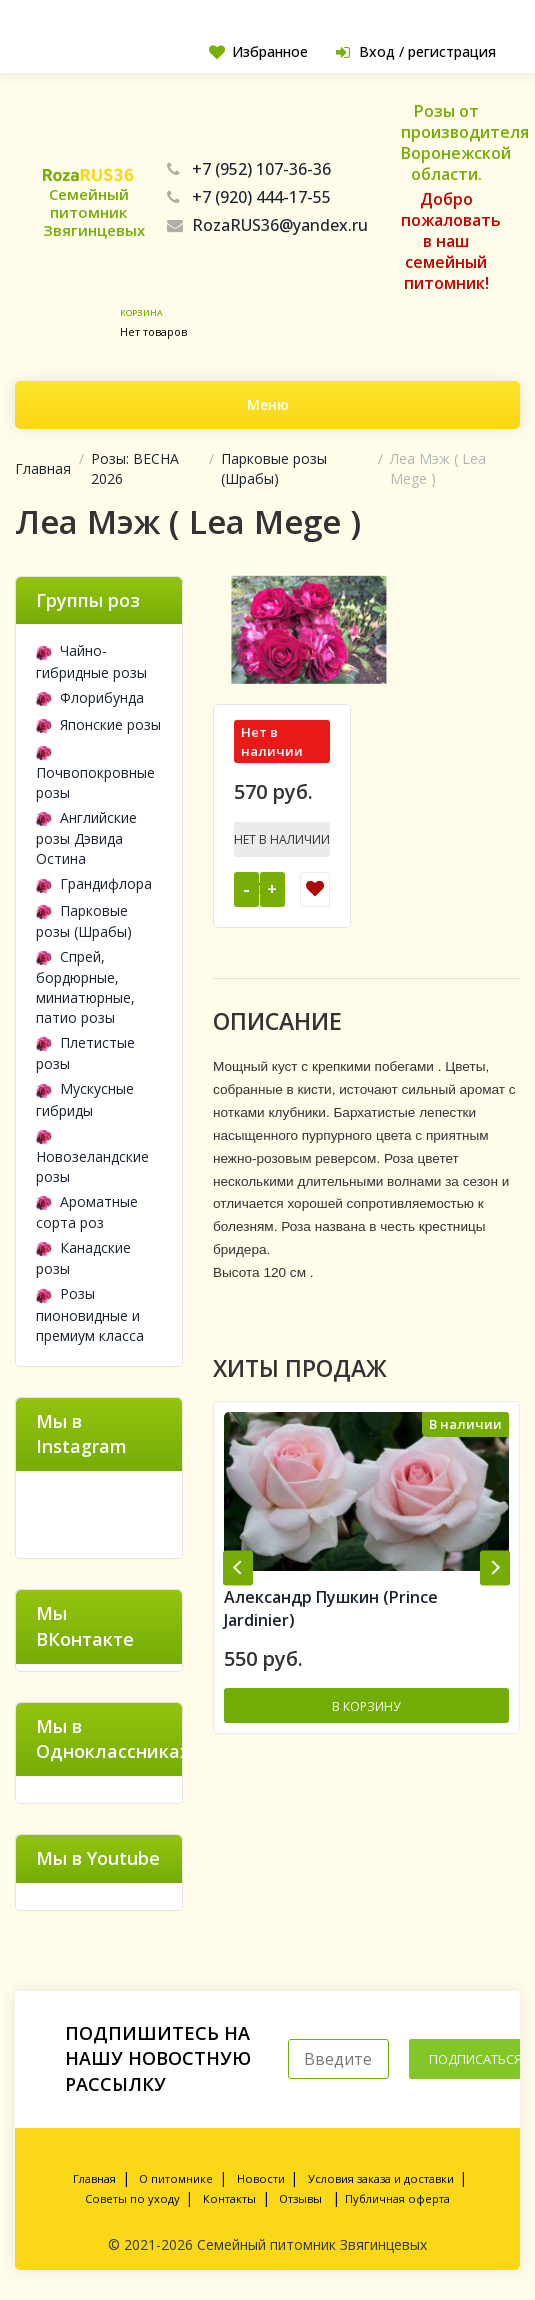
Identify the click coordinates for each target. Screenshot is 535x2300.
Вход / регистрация (415, 51)
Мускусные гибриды (85, 1099)
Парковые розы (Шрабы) (274, 468)
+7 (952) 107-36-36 (249, 169)
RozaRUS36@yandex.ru (267, 225)
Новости (261, 2178)
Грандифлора (94, 883)
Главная (43, 468)
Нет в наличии (282, 839)
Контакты (229, 2198)
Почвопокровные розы (95, 771)
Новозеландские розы (92, 1156)
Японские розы (98, 724)
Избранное (256, 51)
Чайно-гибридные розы (91, 661)
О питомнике (176, 2178)
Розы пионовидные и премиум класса (90, 1314)
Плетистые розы (85, 1053)
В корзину (366, 1707)
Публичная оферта (397, 2198)
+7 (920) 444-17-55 (249, 197)
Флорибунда (90, 697)
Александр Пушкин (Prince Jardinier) (331, 1609)
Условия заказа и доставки (381, 2178)
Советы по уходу (132, 2198)
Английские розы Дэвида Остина (86, 838)
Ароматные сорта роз (87, 1212)
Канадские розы (83, 1258)
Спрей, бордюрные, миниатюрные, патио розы (85, 987)
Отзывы (300, 2198)
